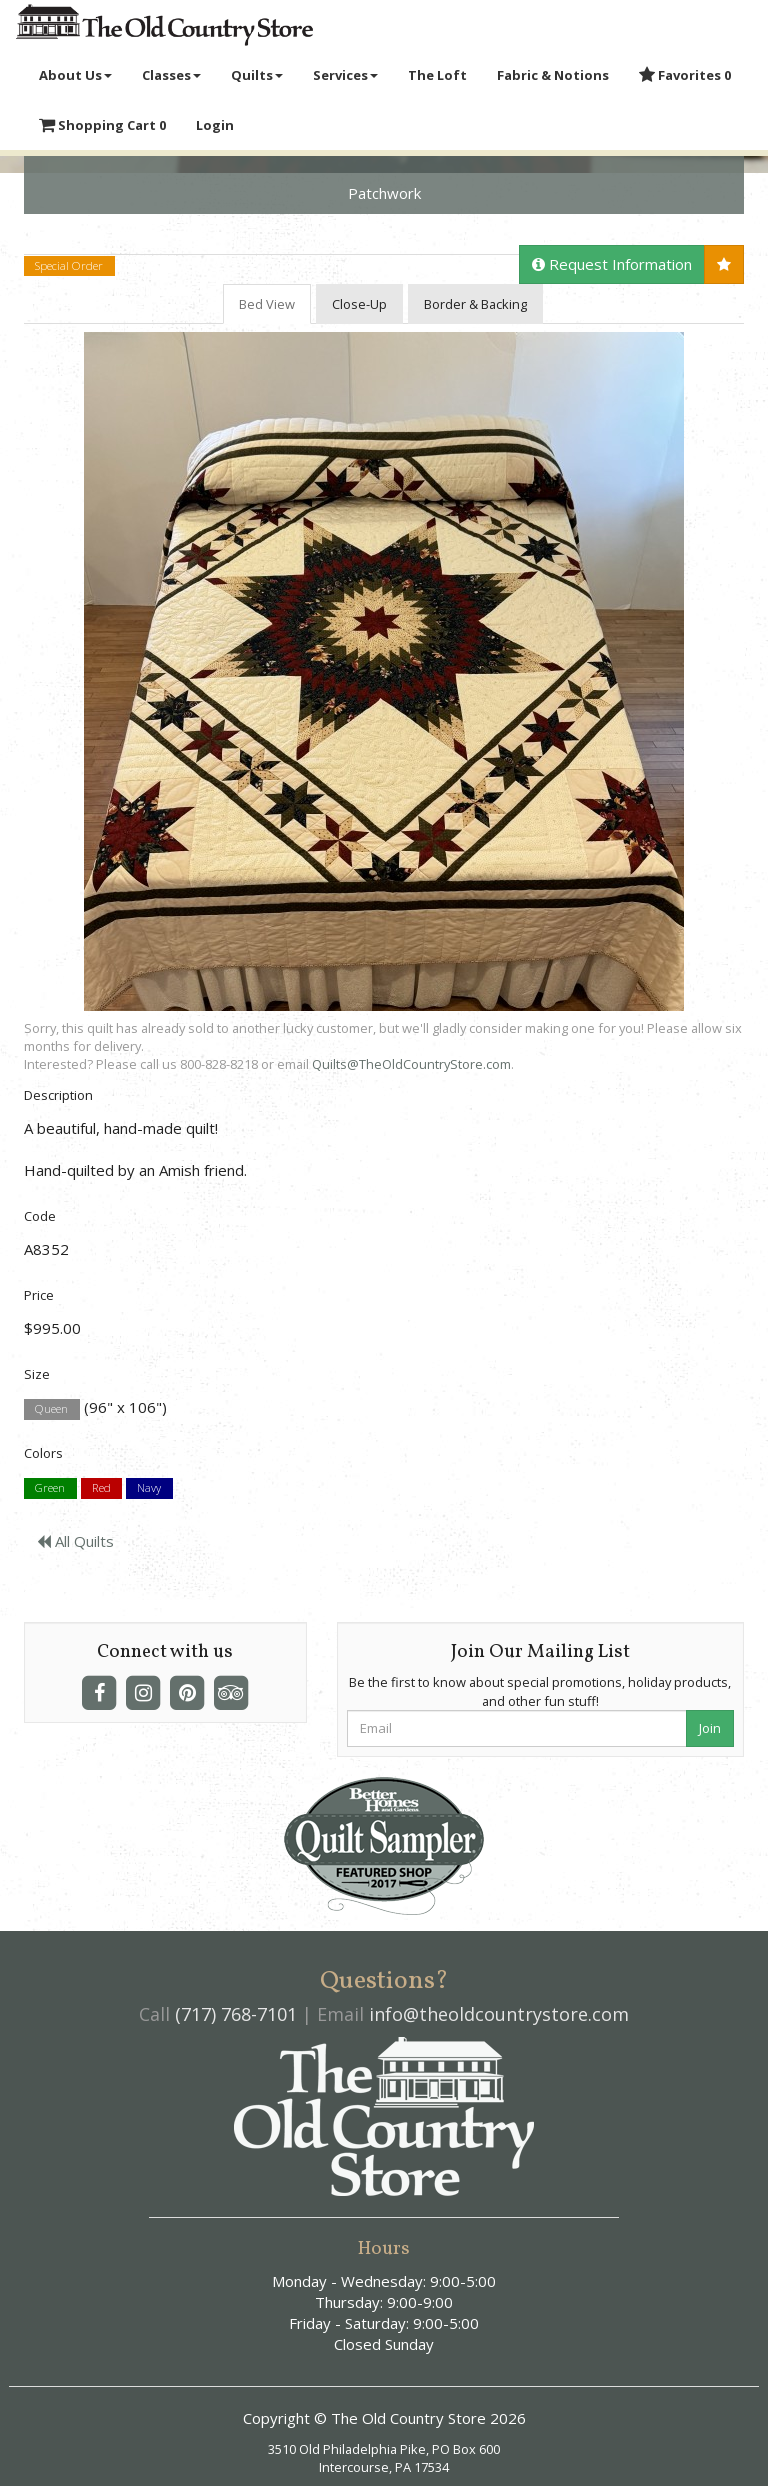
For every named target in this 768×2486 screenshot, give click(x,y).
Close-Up (359, 304)
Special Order (69, 265)
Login (215, 125)
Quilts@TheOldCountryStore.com (411, 1064)
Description (58, 1095)
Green (50, 1488)
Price (39, 1295)
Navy (149, 1488)
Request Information (612, 264)
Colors (43, 1453)
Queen (51, 1408)
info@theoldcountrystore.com (499, 2014)
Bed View (267, 304)
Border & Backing (475, 304)
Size (37, 1374)
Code (40, 1216)
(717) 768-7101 (236, 2014)
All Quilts (75, 1541)
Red (101, 1488)
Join (710, 1728)
